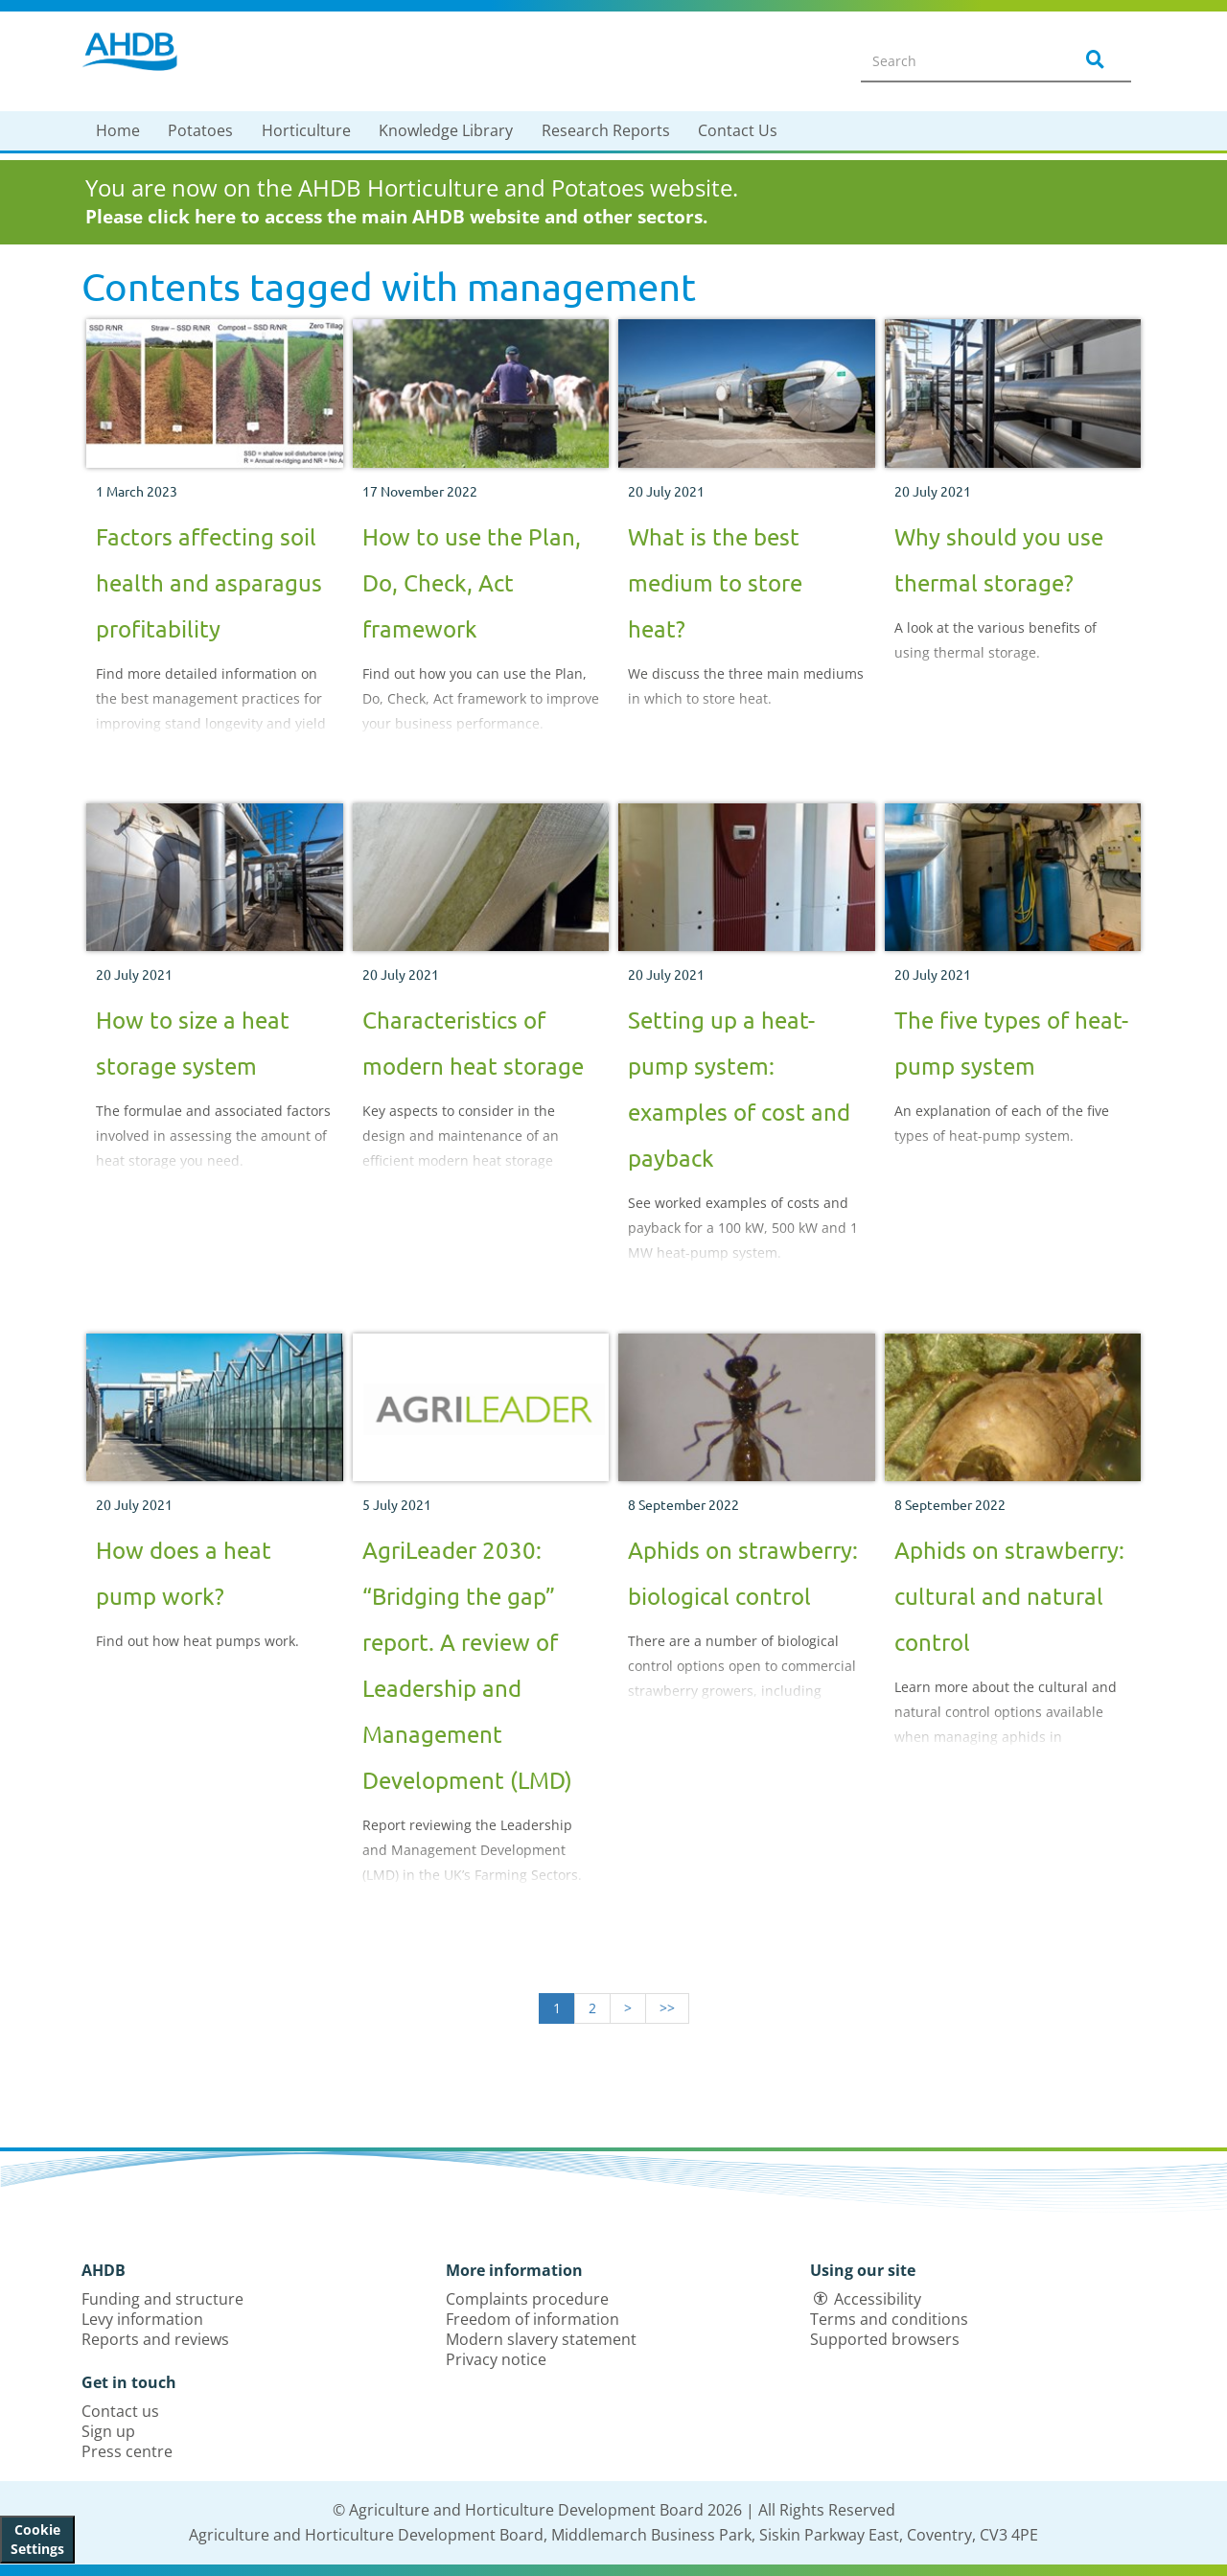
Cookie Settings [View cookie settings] (37, 2539)
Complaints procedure (527, 2298)
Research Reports (606, 130)
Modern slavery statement (541, 2339)
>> (667, 2008)
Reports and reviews (155, 2339)
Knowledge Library (446, 130)
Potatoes (200, 130)
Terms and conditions (889, 2319)
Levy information (142, 2319)
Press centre (127, 2451)
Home (118, 130)
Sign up (108, 2431)
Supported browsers (885, 2339)
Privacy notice (496, 2359)
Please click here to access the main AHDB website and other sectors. (396, 216)
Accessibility (877, 2298)
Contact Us (737, 130)
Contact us (120, 2411)
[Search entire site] (955, 60)
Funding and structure (162, 2298)
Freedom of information (532, 2319)
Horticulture (306, 130)
